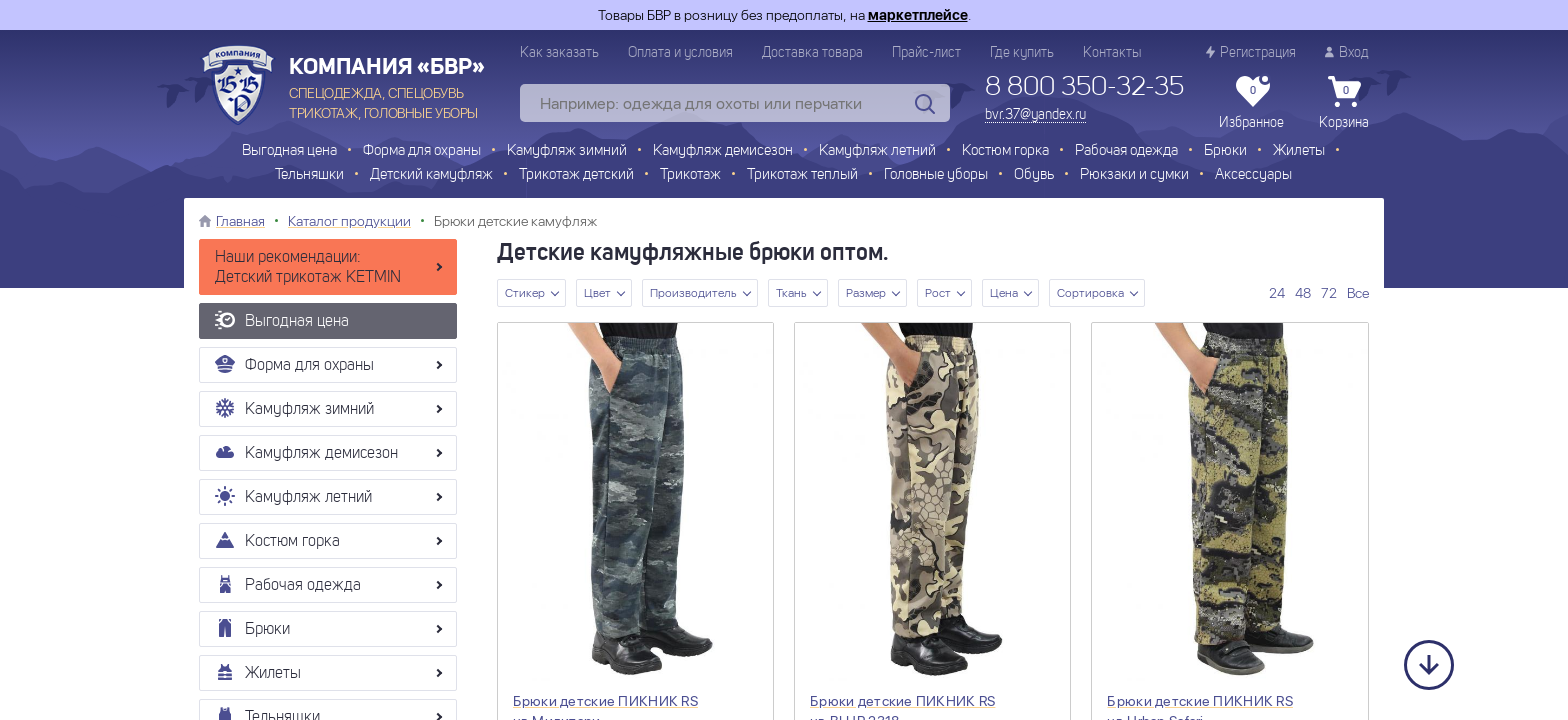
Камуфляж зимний (567, 151)
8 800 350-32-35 (1084, 88)
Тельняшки (309, 175)
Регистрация (1251, 52)
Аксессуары (1253, 175)
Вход (1347, 52)
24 (1277, 293)
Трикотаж (690, 175)
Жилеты (1299, 151)
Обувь (1034, 175)
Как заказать (559, 53)
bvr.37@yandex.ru (1035, 115)
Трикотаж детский (576, 175)
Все (1358, 293)
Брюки (1225, 151)
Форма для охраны (422, 151)
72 (1329, 293)
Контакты (1112, 53)
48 (1303, 293)
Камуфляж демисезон (723, 151)
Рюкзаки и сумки (1134, 175)
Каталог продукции (349, 221)
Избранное (1251, 103)
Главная (240, 221)
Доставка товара (812, 53)
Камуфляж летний (877, 151)
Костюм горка (1005, 151)
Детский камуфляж (431, 175)
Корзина (1344, 103)
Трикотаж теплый (802, 175)
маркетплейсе (918, 15)
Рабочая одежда (1126, 151)
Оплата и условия (680, 53)
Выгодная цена (289, 151)
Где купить (1022, 53)
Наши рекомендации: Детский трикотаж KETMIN (308, 268)
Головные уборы (936, 175)
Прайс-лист (926, 53)
